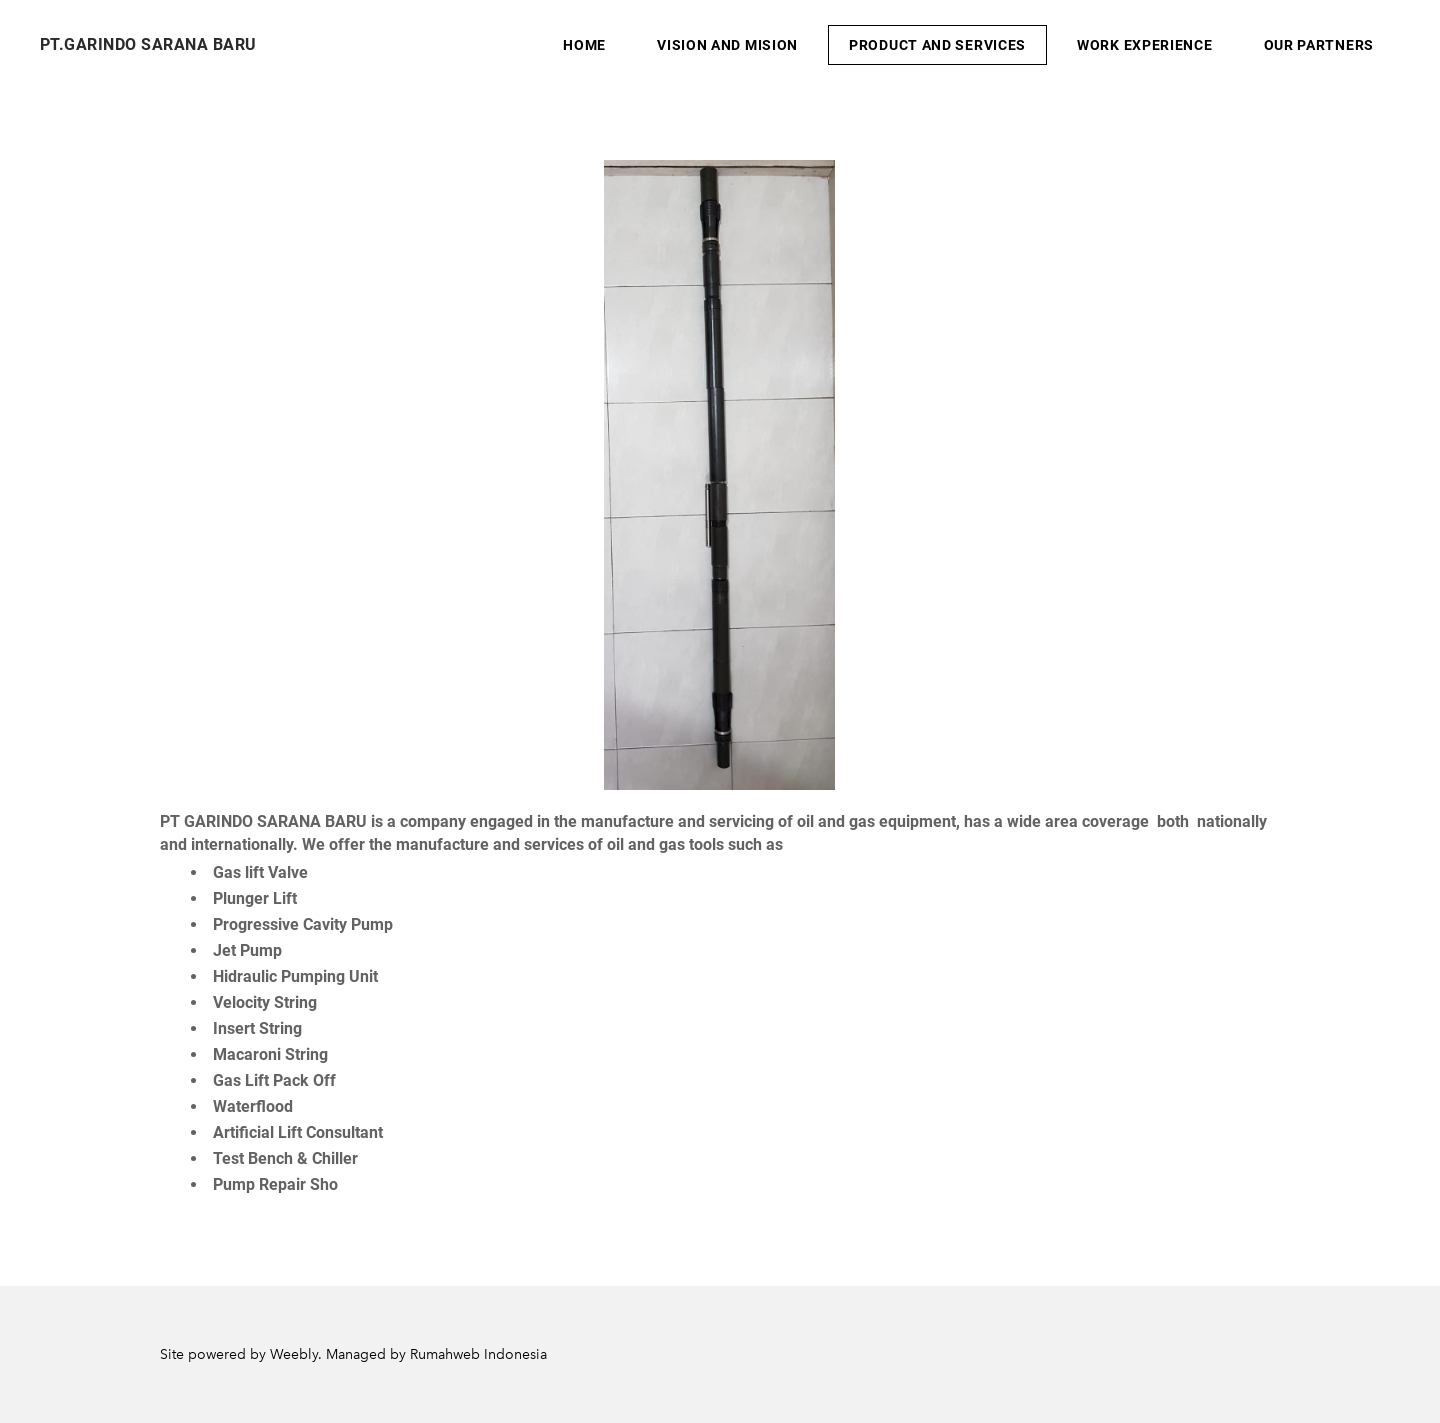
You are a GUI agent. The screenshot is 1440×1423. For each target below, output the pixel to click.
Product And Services (937, 45)
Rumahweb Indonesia (478, 1354)
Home (584, 45)
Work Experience (1145, 45)
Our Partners (1319, 45)
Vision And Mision (727, 45)
